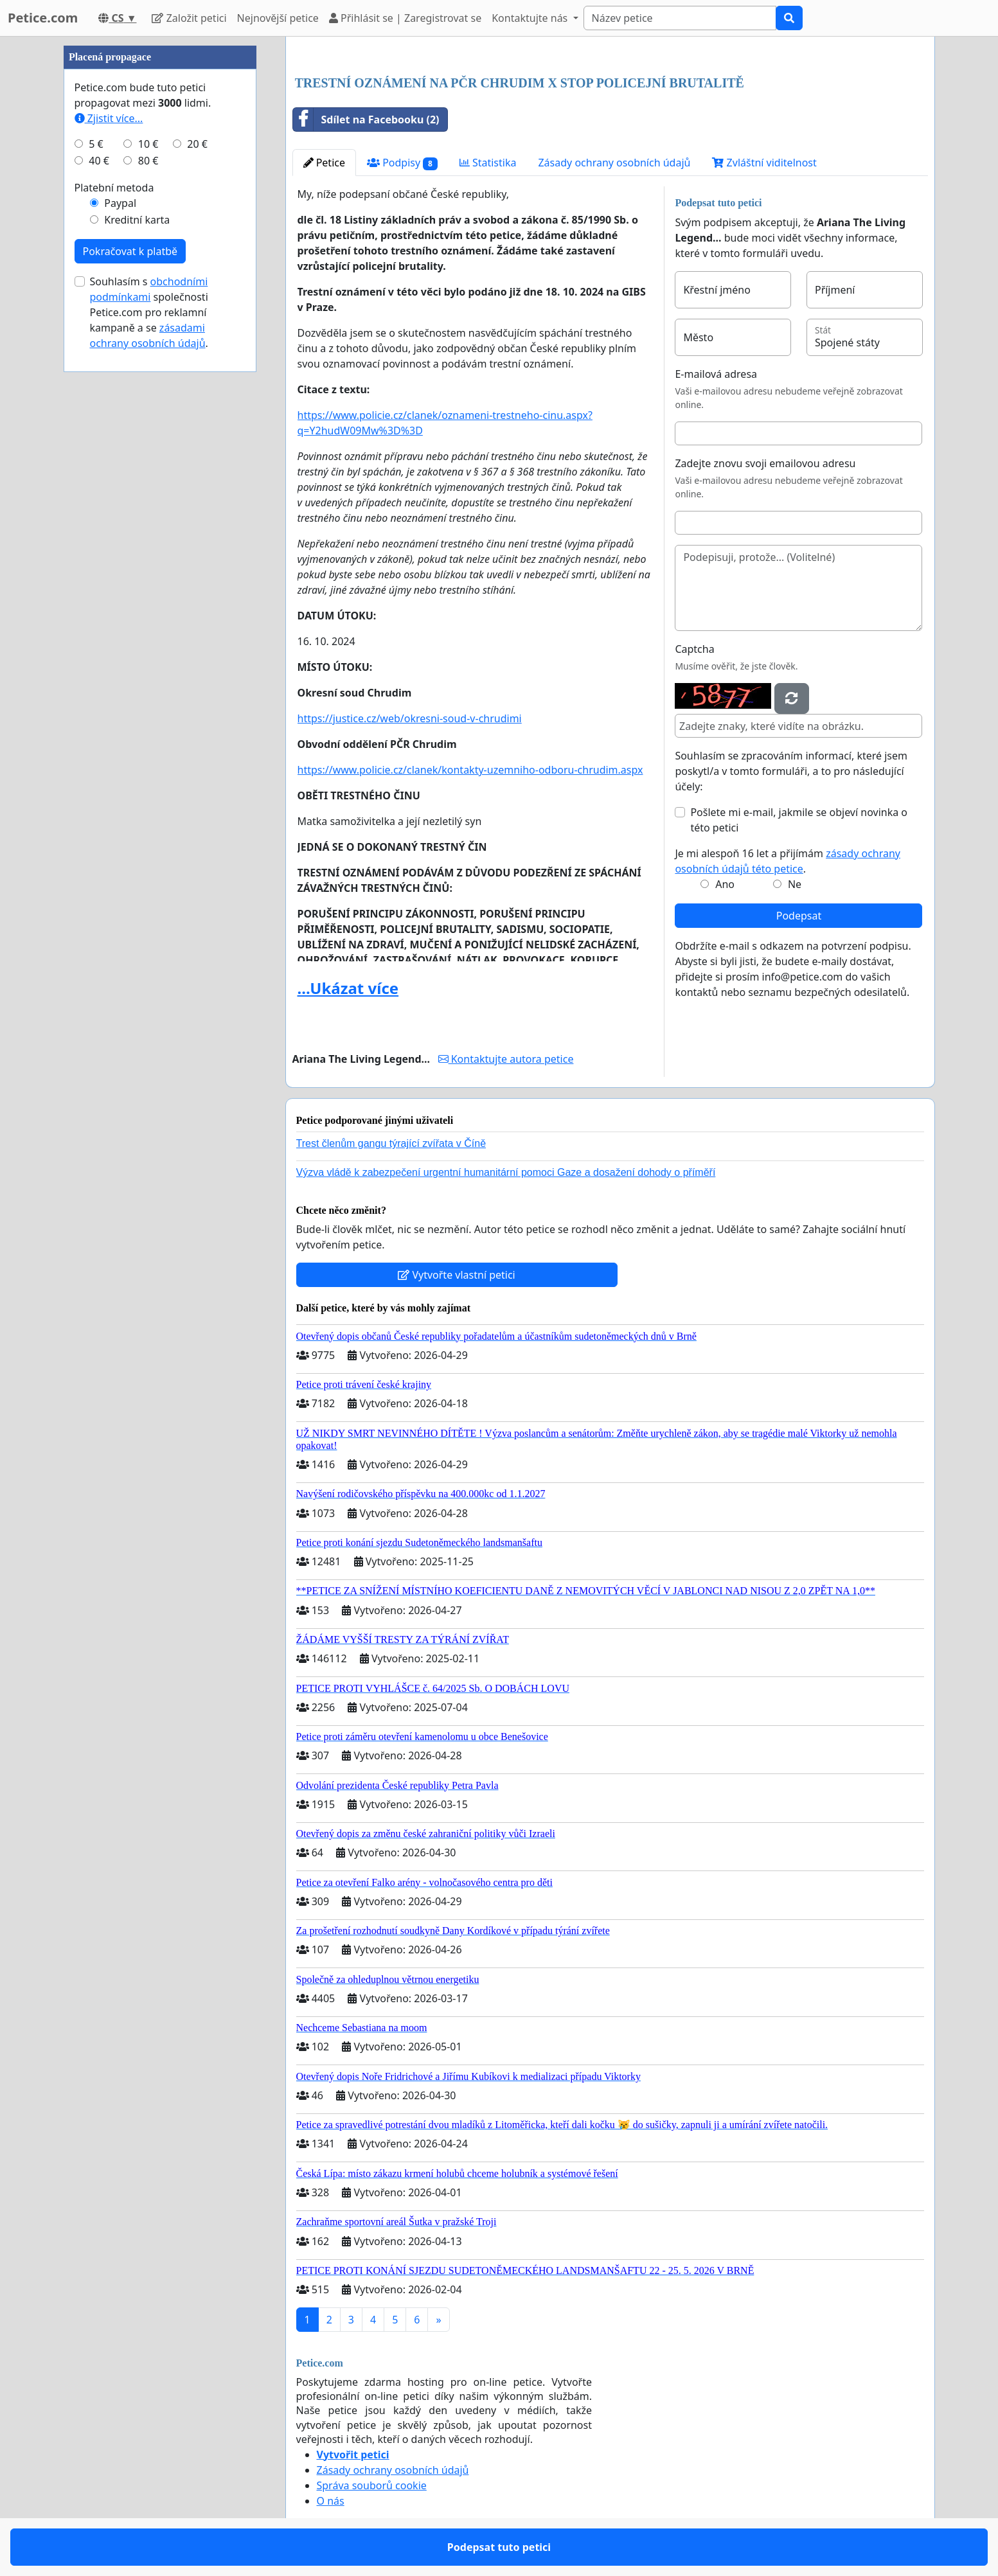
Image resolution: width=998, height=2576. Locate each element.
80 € (148, 161)
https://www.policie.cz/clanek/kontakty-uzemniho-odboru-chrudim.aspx (470, 770)
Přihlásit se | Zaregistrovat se (405, 18)
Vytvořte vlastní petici (456, 1275)
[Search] (680, 18)
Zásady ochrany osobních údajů (614, 162)
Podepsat (798, 916)
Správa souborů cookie (372, 2485)
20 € (197, 144)
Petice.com (43, 17)
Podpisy (402, 162)
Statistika (488, 162)
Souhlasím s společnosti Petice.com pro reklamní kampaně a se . (149, 312)
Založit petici (189, 18)
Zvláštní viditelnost (764, 162)
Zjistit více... (109, 118)
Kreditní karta (137, 220)
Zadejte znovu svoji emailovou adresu (765, 463)
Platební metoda (114, 188)
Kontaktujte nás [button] (531, 18)
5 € (96, 144)
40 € (99, 161)
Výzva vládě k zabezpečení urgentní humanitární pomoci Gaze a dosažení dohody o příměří (506, 1172)
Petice (324, 162)
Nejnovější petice (278, 18)
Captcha (694, 649)
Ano (725, 884)
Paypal (120, 203)
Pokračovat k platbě (130, 251)
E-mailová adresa (716, 374)
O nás (330, 2501)
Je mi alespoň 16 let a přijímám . (787, 861)
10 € (148, 144)
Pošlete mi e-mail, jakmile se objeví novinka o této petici (798, 820)
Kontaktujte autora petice (506, 1059)
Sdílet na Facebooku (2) (366, 119)
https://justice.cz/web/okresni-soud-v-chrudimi (410, 718)
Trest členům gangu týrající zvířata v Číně (391, 1143)
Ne (794, 884)
